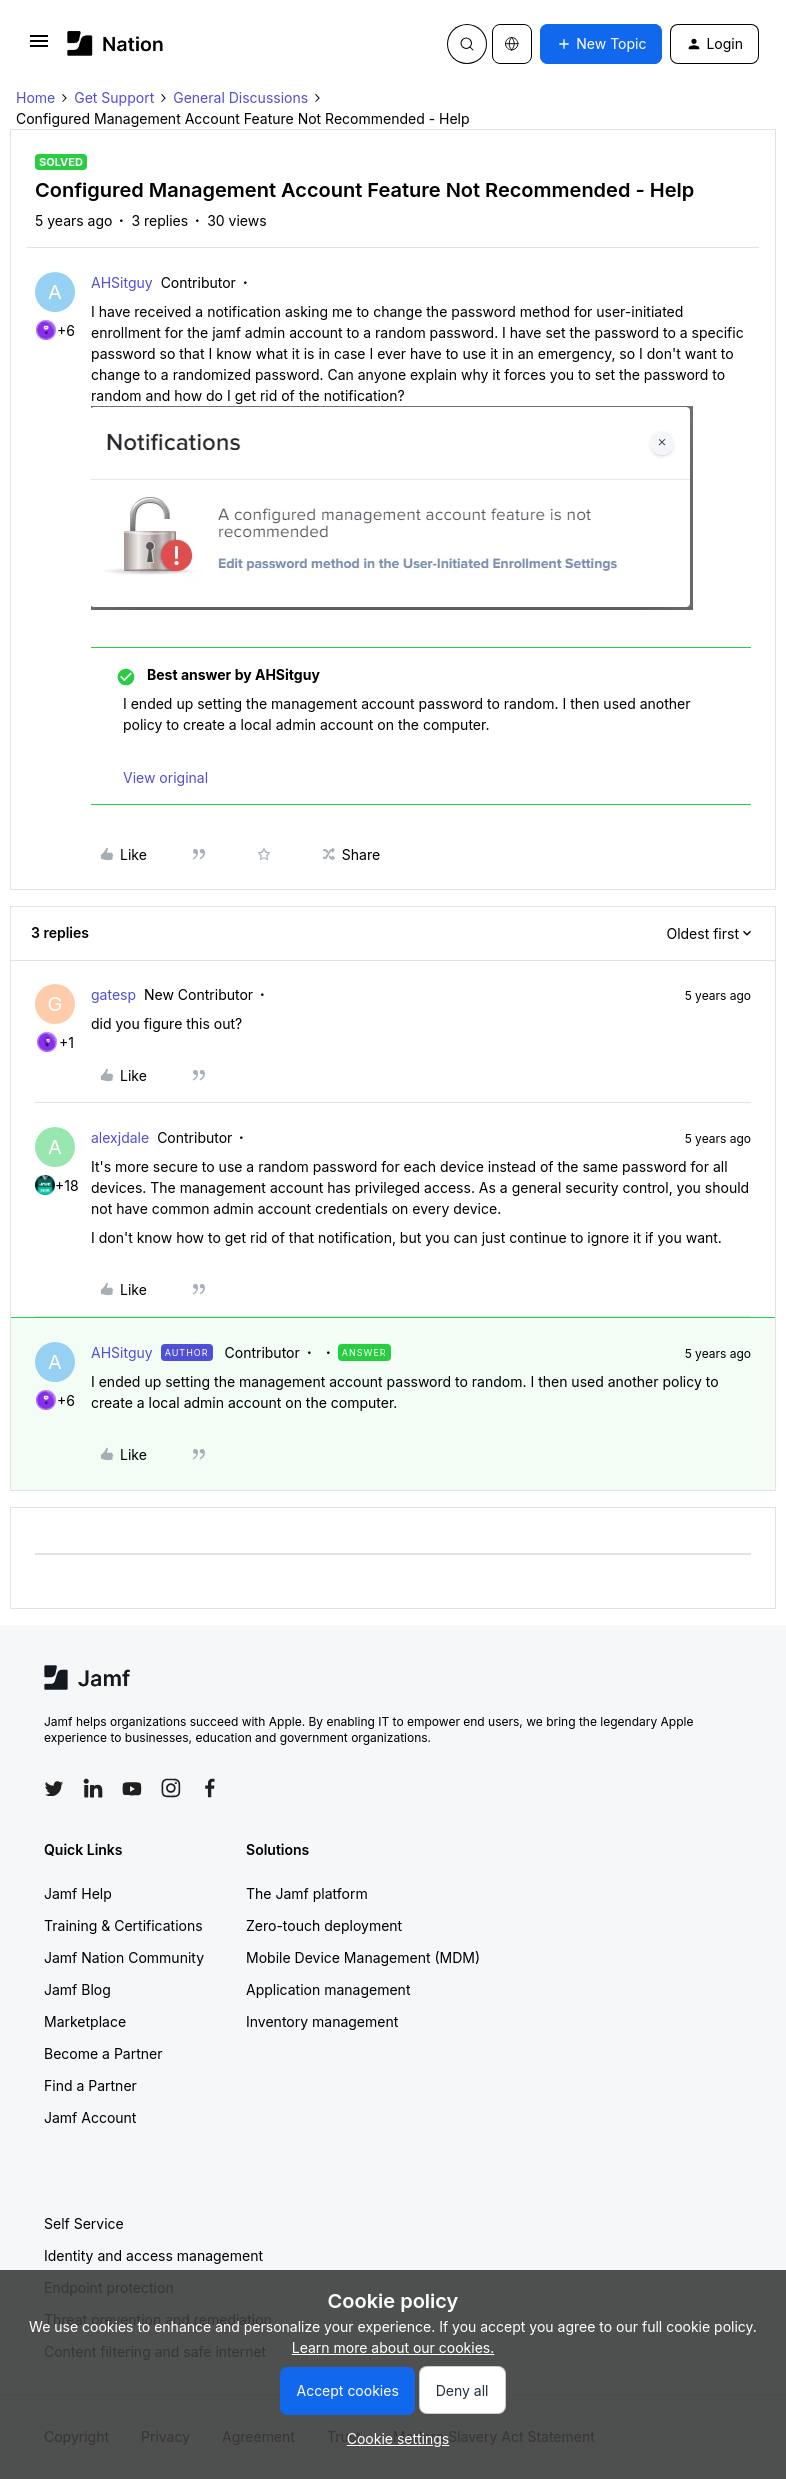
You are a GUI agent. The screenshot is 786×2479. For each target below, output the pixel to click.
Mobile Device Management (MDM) (363, 1957)
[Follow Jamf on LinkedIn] (93, 1788)
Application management (328, 1989)
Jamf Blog (77, 1989)
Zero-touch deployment (324, 1925)
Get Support (114, 97)
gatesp (113, 994)
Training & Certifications (123, 1925)
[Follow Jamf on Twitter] (54, 1789)
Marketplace (85, 2021)
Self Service (84, 2223)
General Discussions (240, 97)
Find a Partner (90, 2085)
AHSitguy (122, 282)
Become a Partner (103, 2053)
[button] (39, 47)
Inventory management (322, 2021)
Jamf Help (78, 1893)
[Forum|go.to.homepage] (115, 43)
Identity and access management (153, 2255)
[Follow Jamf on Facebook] (210, 1788)
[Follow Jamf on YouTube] (132, 1788)
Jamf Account (90, 2117)
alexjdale (120, 1137)
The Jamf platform (307, 1893)
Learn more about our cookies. (393, 2347)
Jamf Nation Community (124, 1957)
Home (35, 97)
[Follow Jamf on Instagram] (171, 1788)
